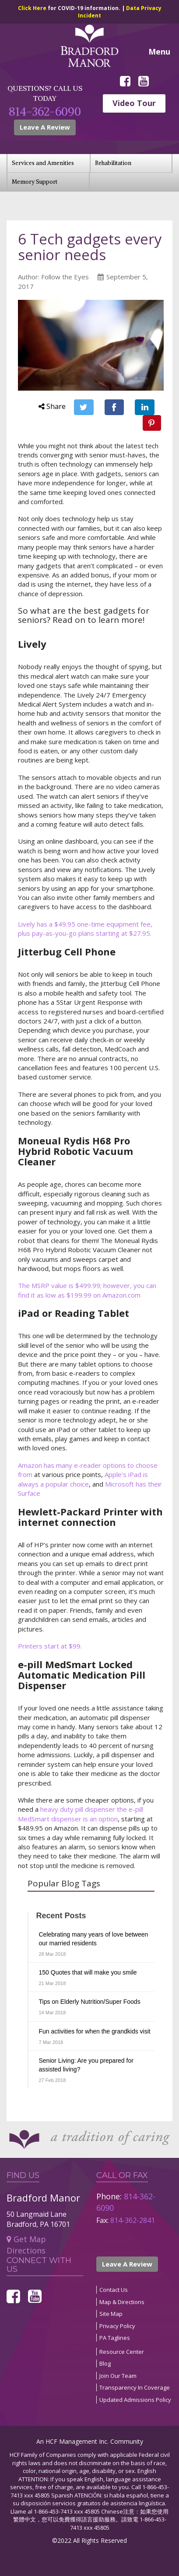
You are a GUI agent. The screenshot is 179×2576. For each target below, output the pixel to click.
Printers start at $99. (50, 1646)
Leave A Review (45, 127)
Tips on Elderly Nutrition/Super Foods (89, 2001)
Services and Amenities (43, 163)
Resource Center (121, 2352)
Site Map (111, 2314)
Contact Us (113, 2290)
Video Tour (134, 103)
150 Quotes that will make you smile (88, 1972)
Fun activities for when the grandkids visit (95, 2031)
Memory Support (34, 181)
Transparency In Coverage (134, 2387)
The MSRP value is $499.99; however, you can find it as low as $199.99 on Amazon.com (87, 1290)
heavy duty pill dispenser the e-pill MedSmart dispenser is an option (80, 1814)
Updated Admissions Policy (135, 2400)
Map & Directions (121, 2302)
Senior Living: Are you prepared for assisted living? (86, 2065)
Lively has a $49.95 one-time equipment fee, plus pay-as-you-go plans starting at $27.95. (85, 929)
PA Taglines (114, 2338)
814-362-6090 (45, 111)
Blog (105, 2363)
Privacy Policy (117, 2326)
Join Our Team (118, 2376)
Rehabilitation (113, 163)
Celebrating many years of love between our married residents (93, 1939)
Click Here (33, 8)
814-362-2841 (132, 2220)
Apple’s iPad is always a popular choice (83, 1479)
